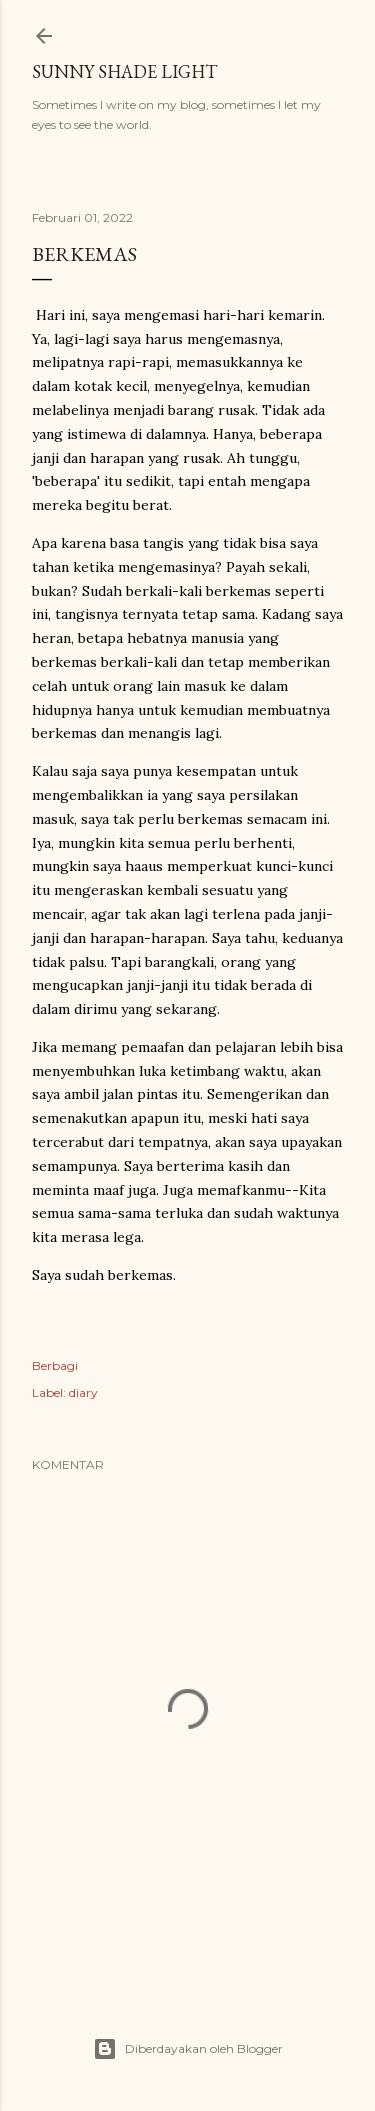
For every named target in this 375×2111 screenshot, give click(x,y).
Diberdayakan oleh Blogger (188, 2049)
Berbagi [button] (55, 1365)
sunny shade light (124, 71)
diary (83, 1392)
